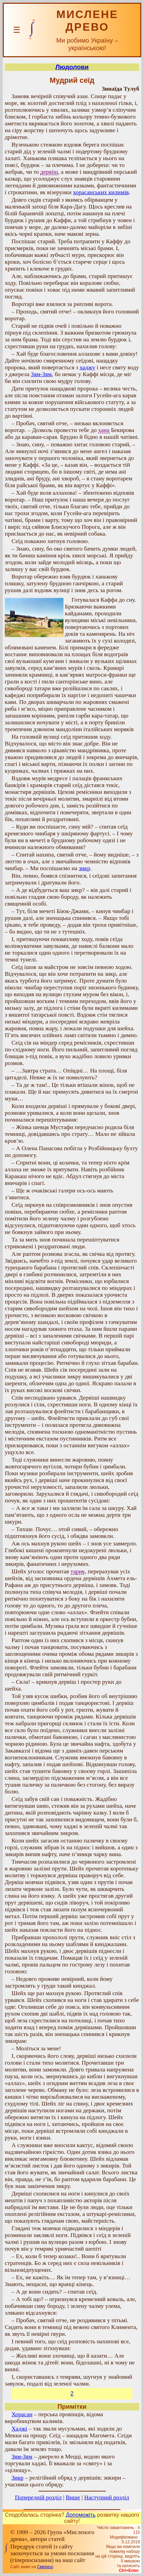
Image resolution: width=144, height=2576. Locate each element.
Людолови (72, 67)
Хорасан (22, 2414)
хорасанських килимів (101, 192)
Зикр (18, 2477)
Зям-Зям (41, 374)
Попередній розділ (38, 2497)
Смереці (45, 2566)
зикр (84, 868)
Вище (73, 2497)
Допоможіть (81, 2515)
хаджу (87, 367)
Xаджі (19, 2428)
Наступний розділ (106, 2497)
